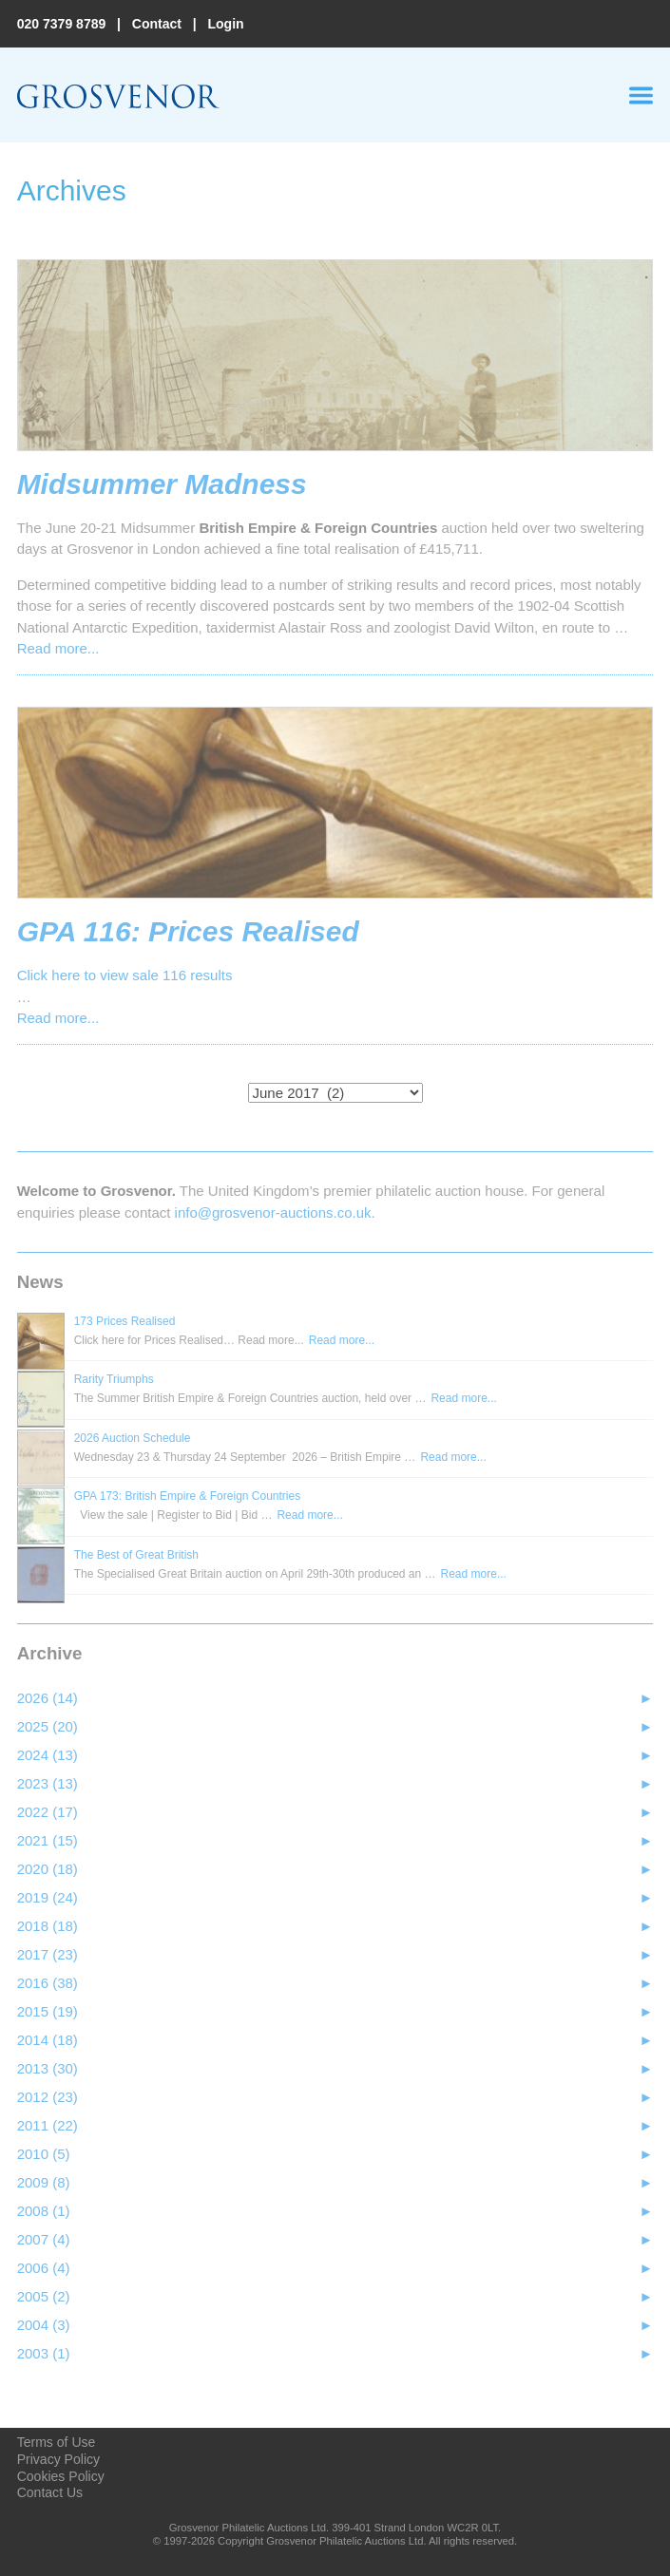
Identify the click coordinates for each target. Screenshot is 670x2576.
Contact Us (50, 2492)
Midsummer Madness (162, 484)
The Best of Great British (136, 1555)
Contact (157, 23)
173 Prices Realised (125, 1321)
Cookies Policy (61, 2476)
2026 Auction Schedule (132, 1438)
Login (225, 23)
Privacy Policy (58, 2459)
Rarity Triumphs (114, 1379)
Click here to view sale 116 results (125, 975)
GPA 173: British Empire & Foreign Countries (187, 1496)
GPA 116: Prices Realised (188, 932)
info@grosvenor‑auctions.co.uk (273, 1212)
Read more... (58, 648)
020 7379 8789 (61, 23)
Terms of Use (56, 2442)
